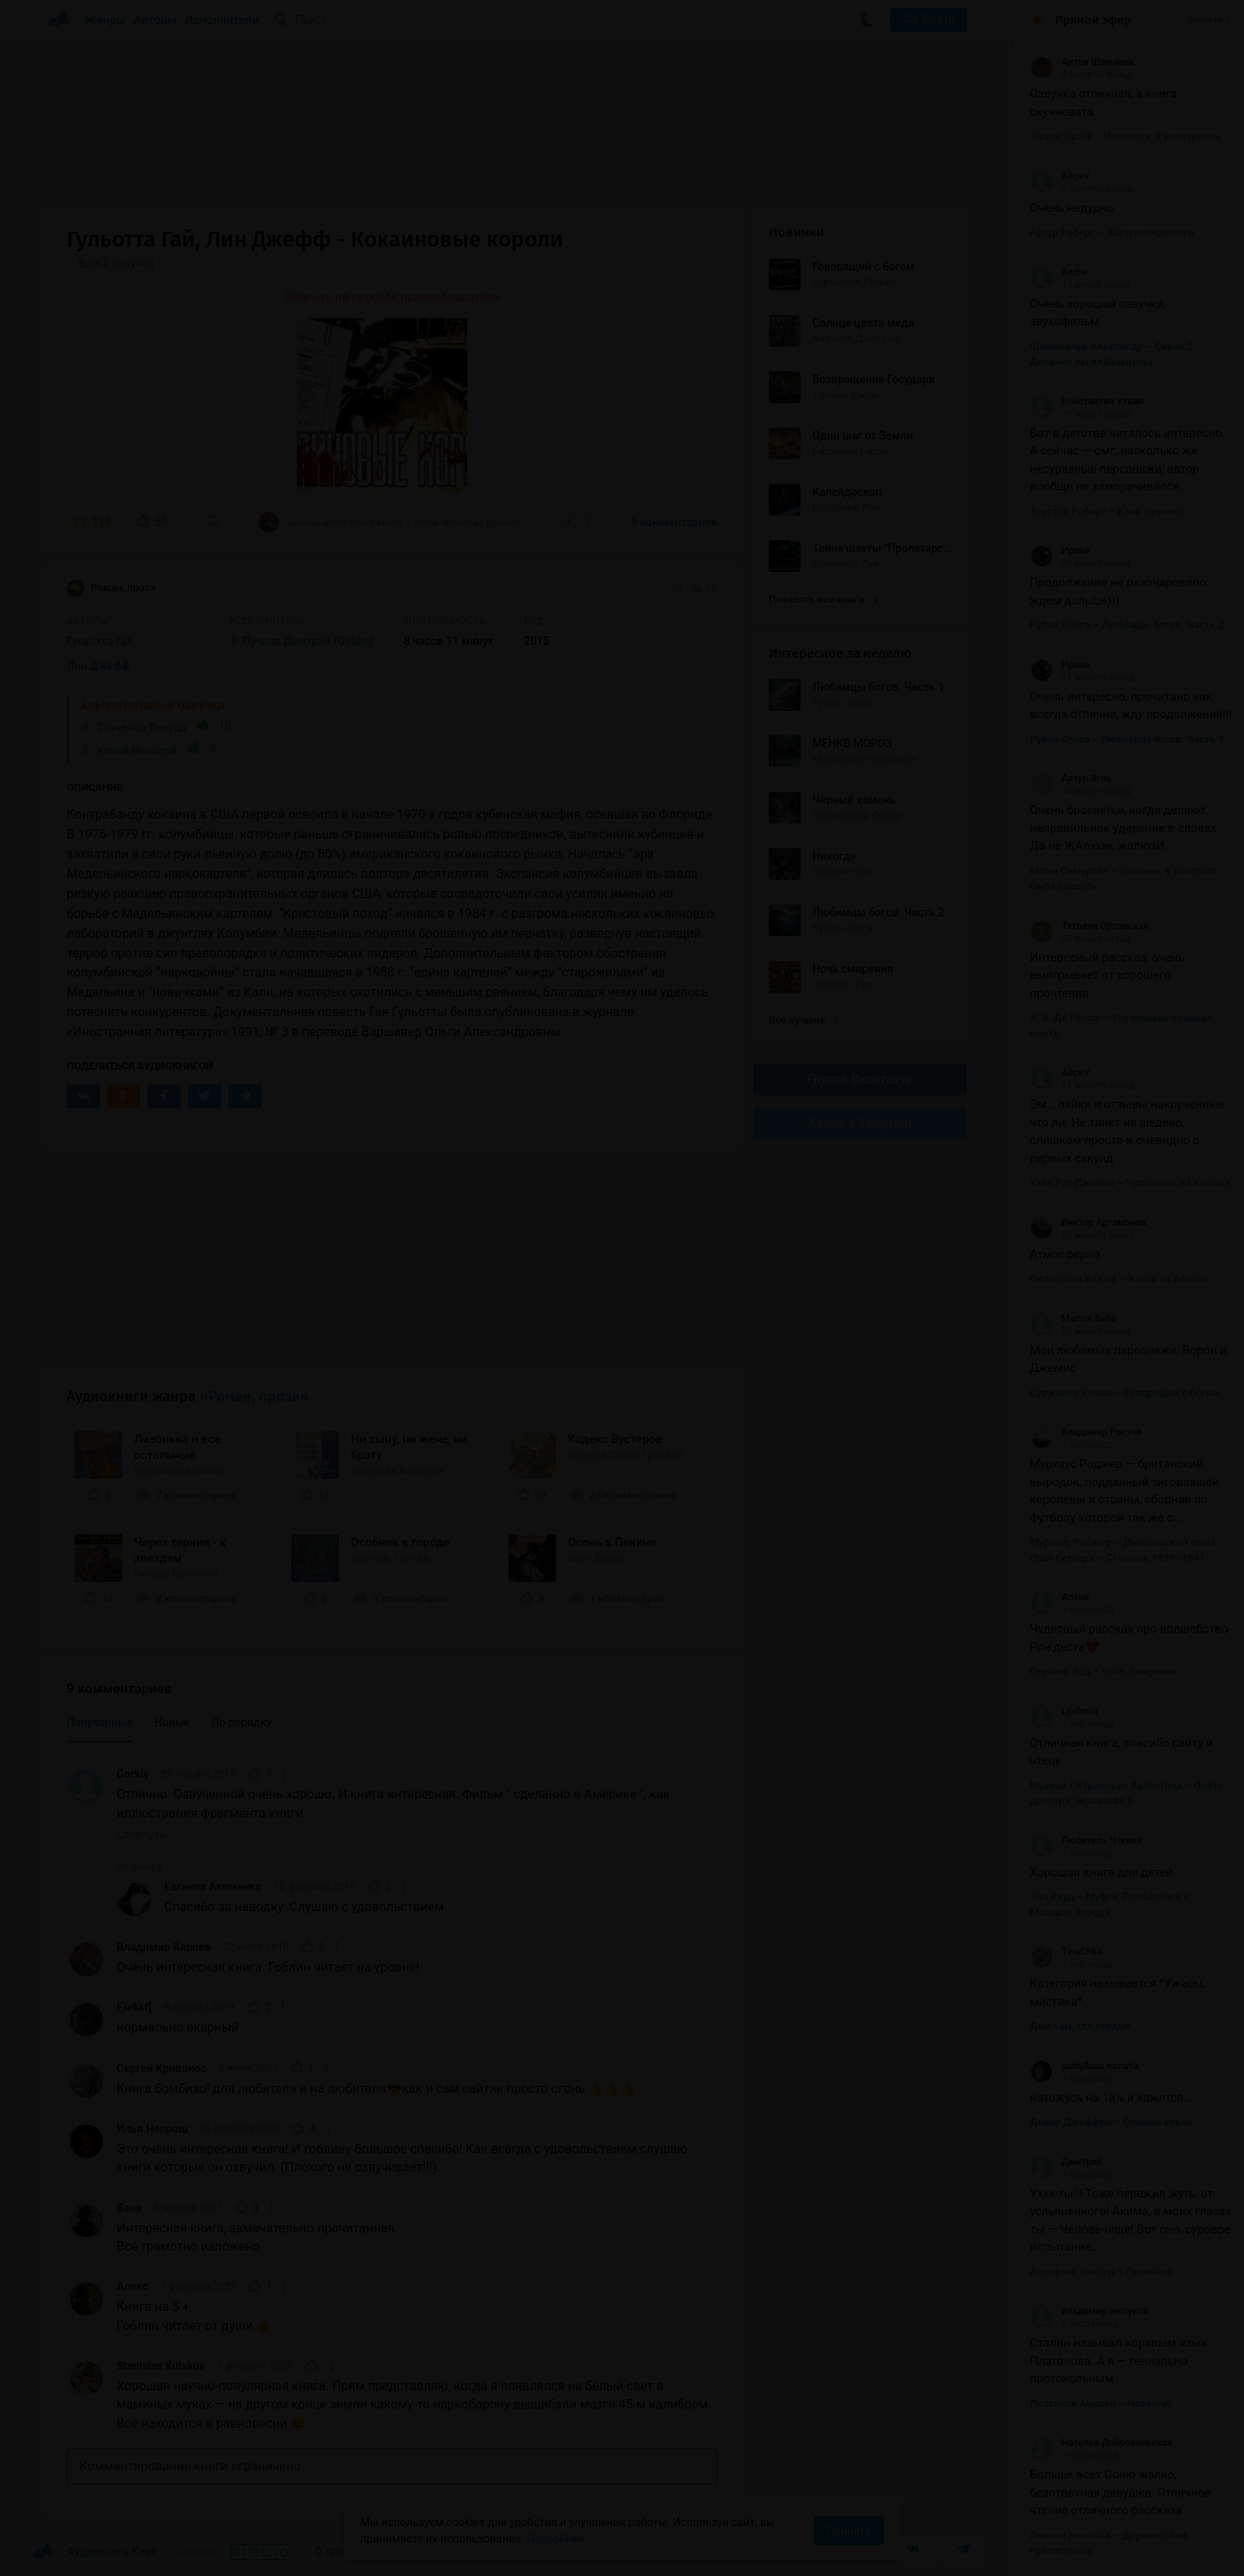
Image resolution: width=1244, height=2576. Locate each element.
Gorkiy (133, 1774)
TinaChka (1066, 1951)
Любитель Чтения (1086, 1840)
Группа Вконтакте (860, 1079)
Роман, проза (111, 588)
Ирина (1059, 550)
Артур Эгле (1070, 778)
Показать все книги (823, 599)
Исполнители (222, 20)
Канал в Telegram (860, 1123)
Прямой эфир (1093, 20)
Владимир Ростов (1086, 1432)
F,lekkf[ (134, 2007)
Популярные (99, 1722)
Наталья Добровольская (1101, 2442)
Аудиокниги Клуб (94, 2552)
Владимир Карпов (164, 1947)
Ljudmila (1064, 1711)
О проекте (340, 2551)
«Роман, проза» (254, 1396)
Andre (1058, 272)
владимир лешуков (1089, 2311)
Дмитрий (1066, 2162)
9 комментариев (674, 522)
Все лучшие (804, 1020)
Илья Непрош (152, 2128)
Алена (1059, 1597)
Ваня (129, 2208)
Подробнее (555, 2538)
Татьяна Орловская (1089, 925)
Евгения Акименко (213, 1886)
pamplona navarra (1084, 2066)
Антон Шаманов (1082, 62)
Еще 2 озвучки (116, 263)
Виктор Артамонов (1088, 1222)
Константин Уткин (1086, 401)
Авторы (156, 20)
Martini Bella (1073, 1318)
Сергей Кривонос (161, 2068)
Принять (849, 2530)
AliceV (1059, 176)
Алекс (132, 2286)
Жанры (105, 20)
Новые (172, 1722)
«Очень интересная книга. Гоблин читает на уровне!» (390, 522)
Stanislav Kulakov (161, 2366)
